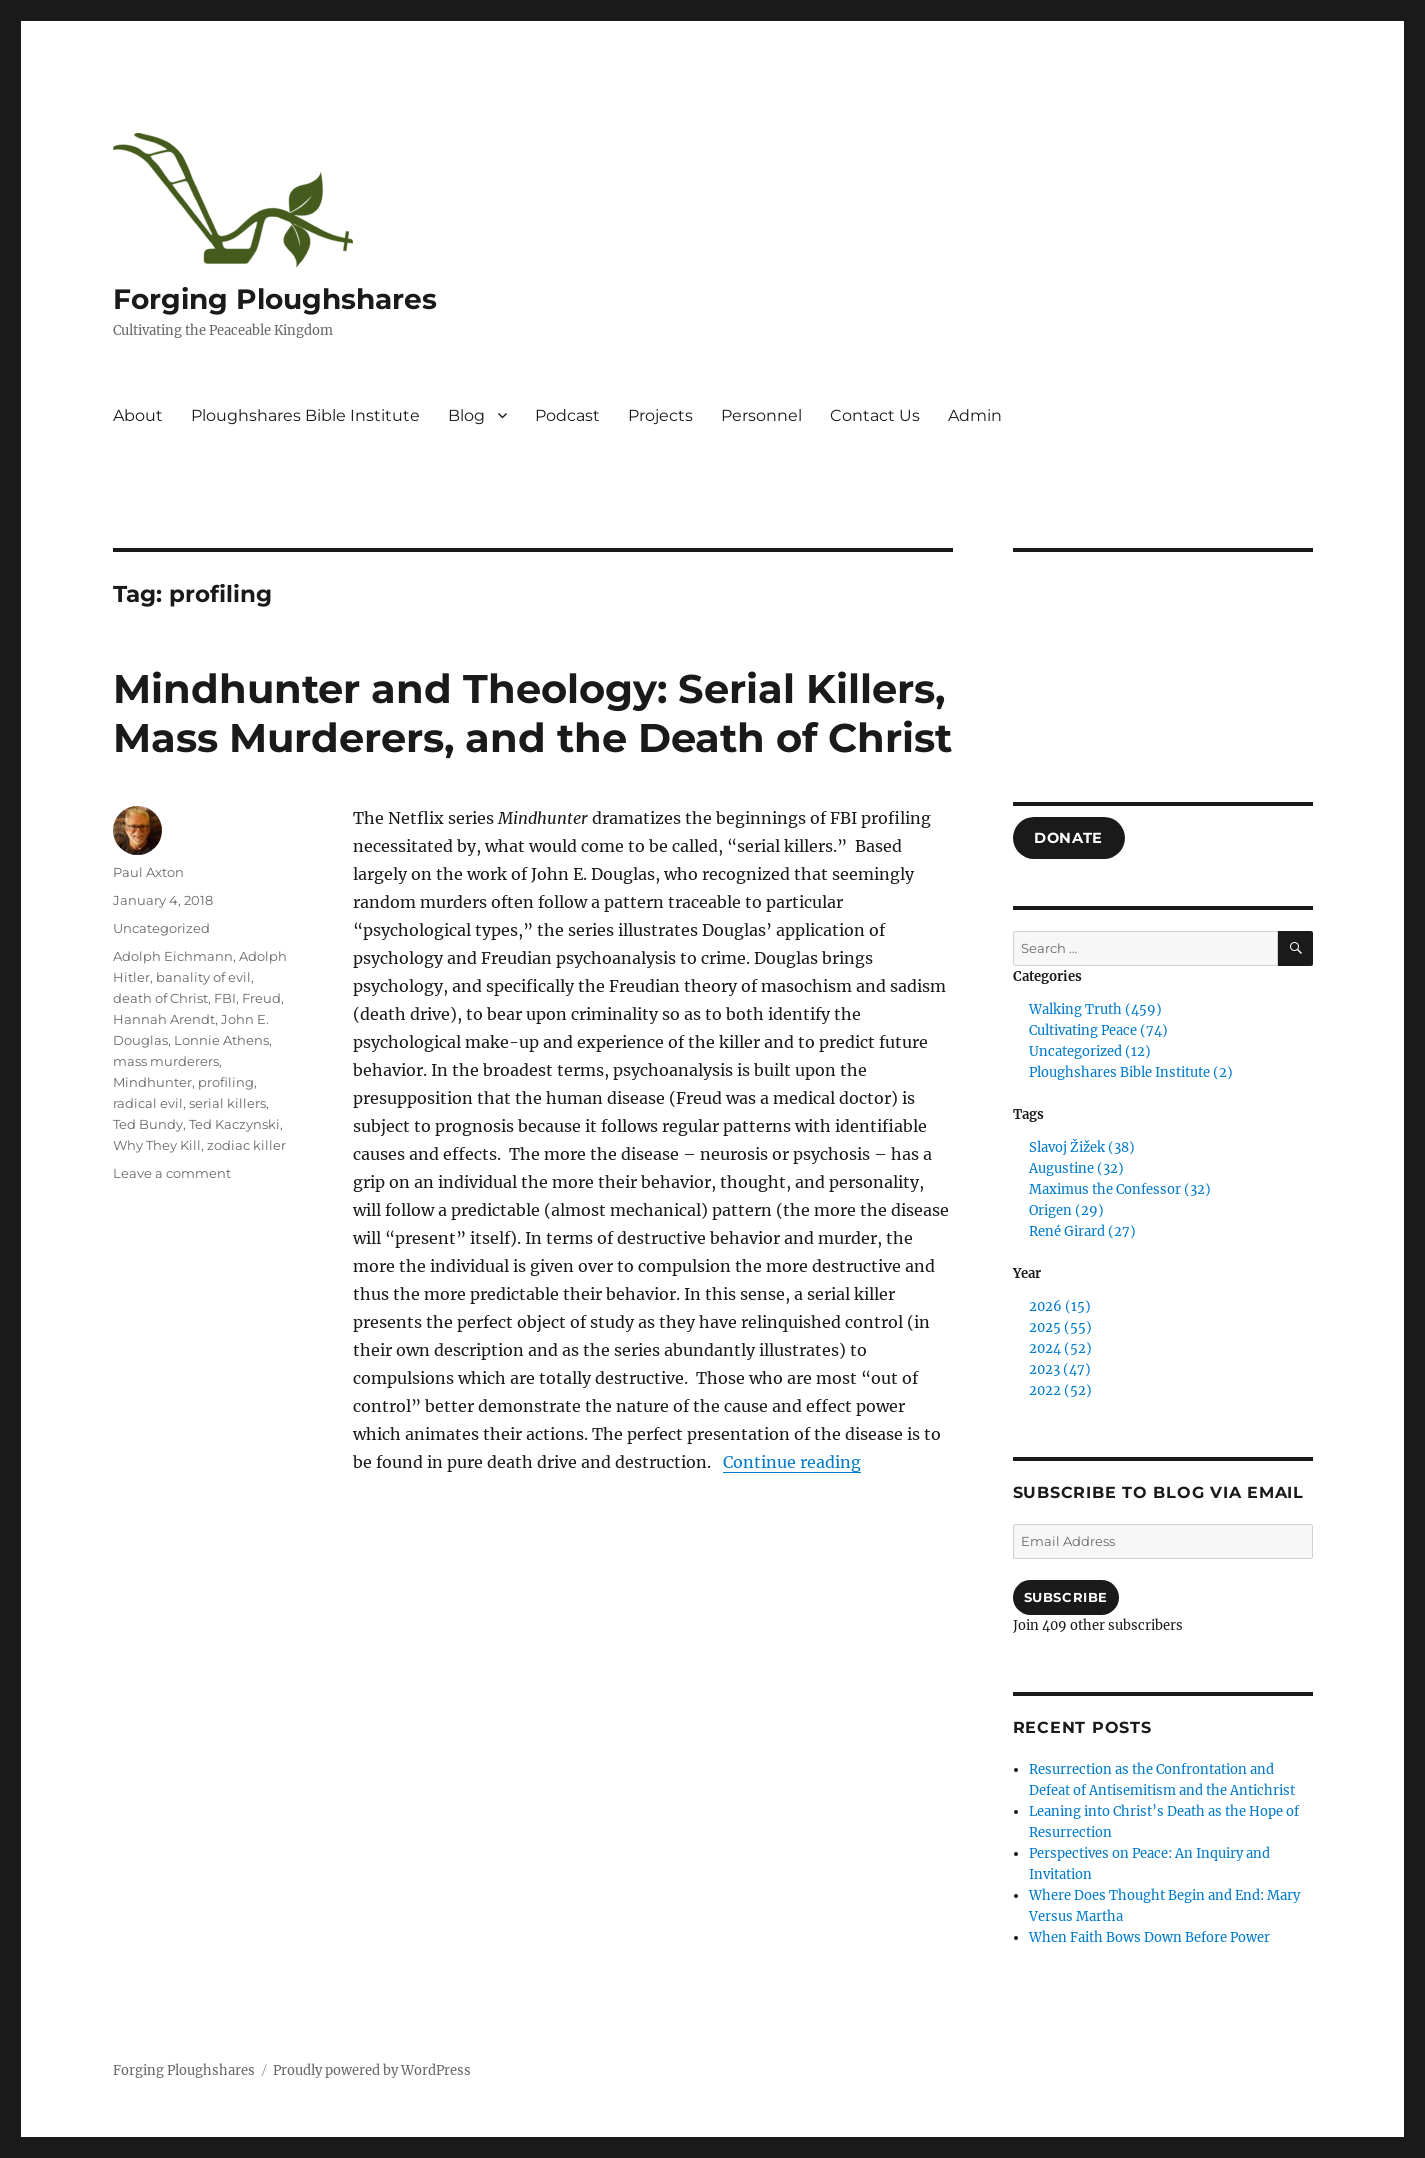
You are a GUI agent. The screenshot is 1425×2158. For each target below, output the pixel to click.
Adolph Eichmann (173, 956)
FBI (225, 998)
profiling (226, 1082)
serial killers (227, 1103)
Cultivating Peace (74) (1098, 1030)
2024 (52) (1060, 1348)
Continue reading (792, 1462)
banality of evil (203, 977)
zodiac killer (246, 1145)
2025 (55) (1060, 1327)
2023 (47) (1060, 1369)
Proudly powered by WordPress (372, 2070)
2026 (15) (1060, 1306)
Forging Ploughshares (275, 299)
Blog (466, 415)
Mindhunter (152, 1082)
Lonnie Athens (221, 1040)
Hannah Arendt (164, 1019)
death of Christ (160, 998)
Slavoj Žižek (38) (1082, 1147)
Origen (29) (1066, 1210)
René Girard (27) (1082, 1231)
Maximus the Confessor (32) (1120, 1189)
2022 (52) (1060, 1390)
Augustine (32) (1076, 1168)
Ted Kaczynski (234, 1124)
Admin (975, 415)
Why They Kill (157, 1145)
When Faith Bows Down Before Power (1149, 1937)
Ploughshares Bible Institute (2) (1131, 1072)
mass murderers (166, 1061)
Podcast (567, 415)
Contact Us (875, 415)
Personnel (761, 415)
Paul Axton (148, 872)
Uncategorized (161, 928)
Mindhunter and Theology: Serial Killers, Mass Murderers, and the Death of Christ (532, 713)
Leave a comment (172, 1173)
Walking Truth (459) (1095, 1009)
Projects (660, 415)
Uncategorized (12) (1090, 1051)
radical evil (148, 1103)
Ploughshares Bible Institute (305, 415)
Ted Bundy (148, 1124)
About (138, 415)
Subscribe (1066, 1597)
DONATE (1068, 838)
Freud (261, 998)
